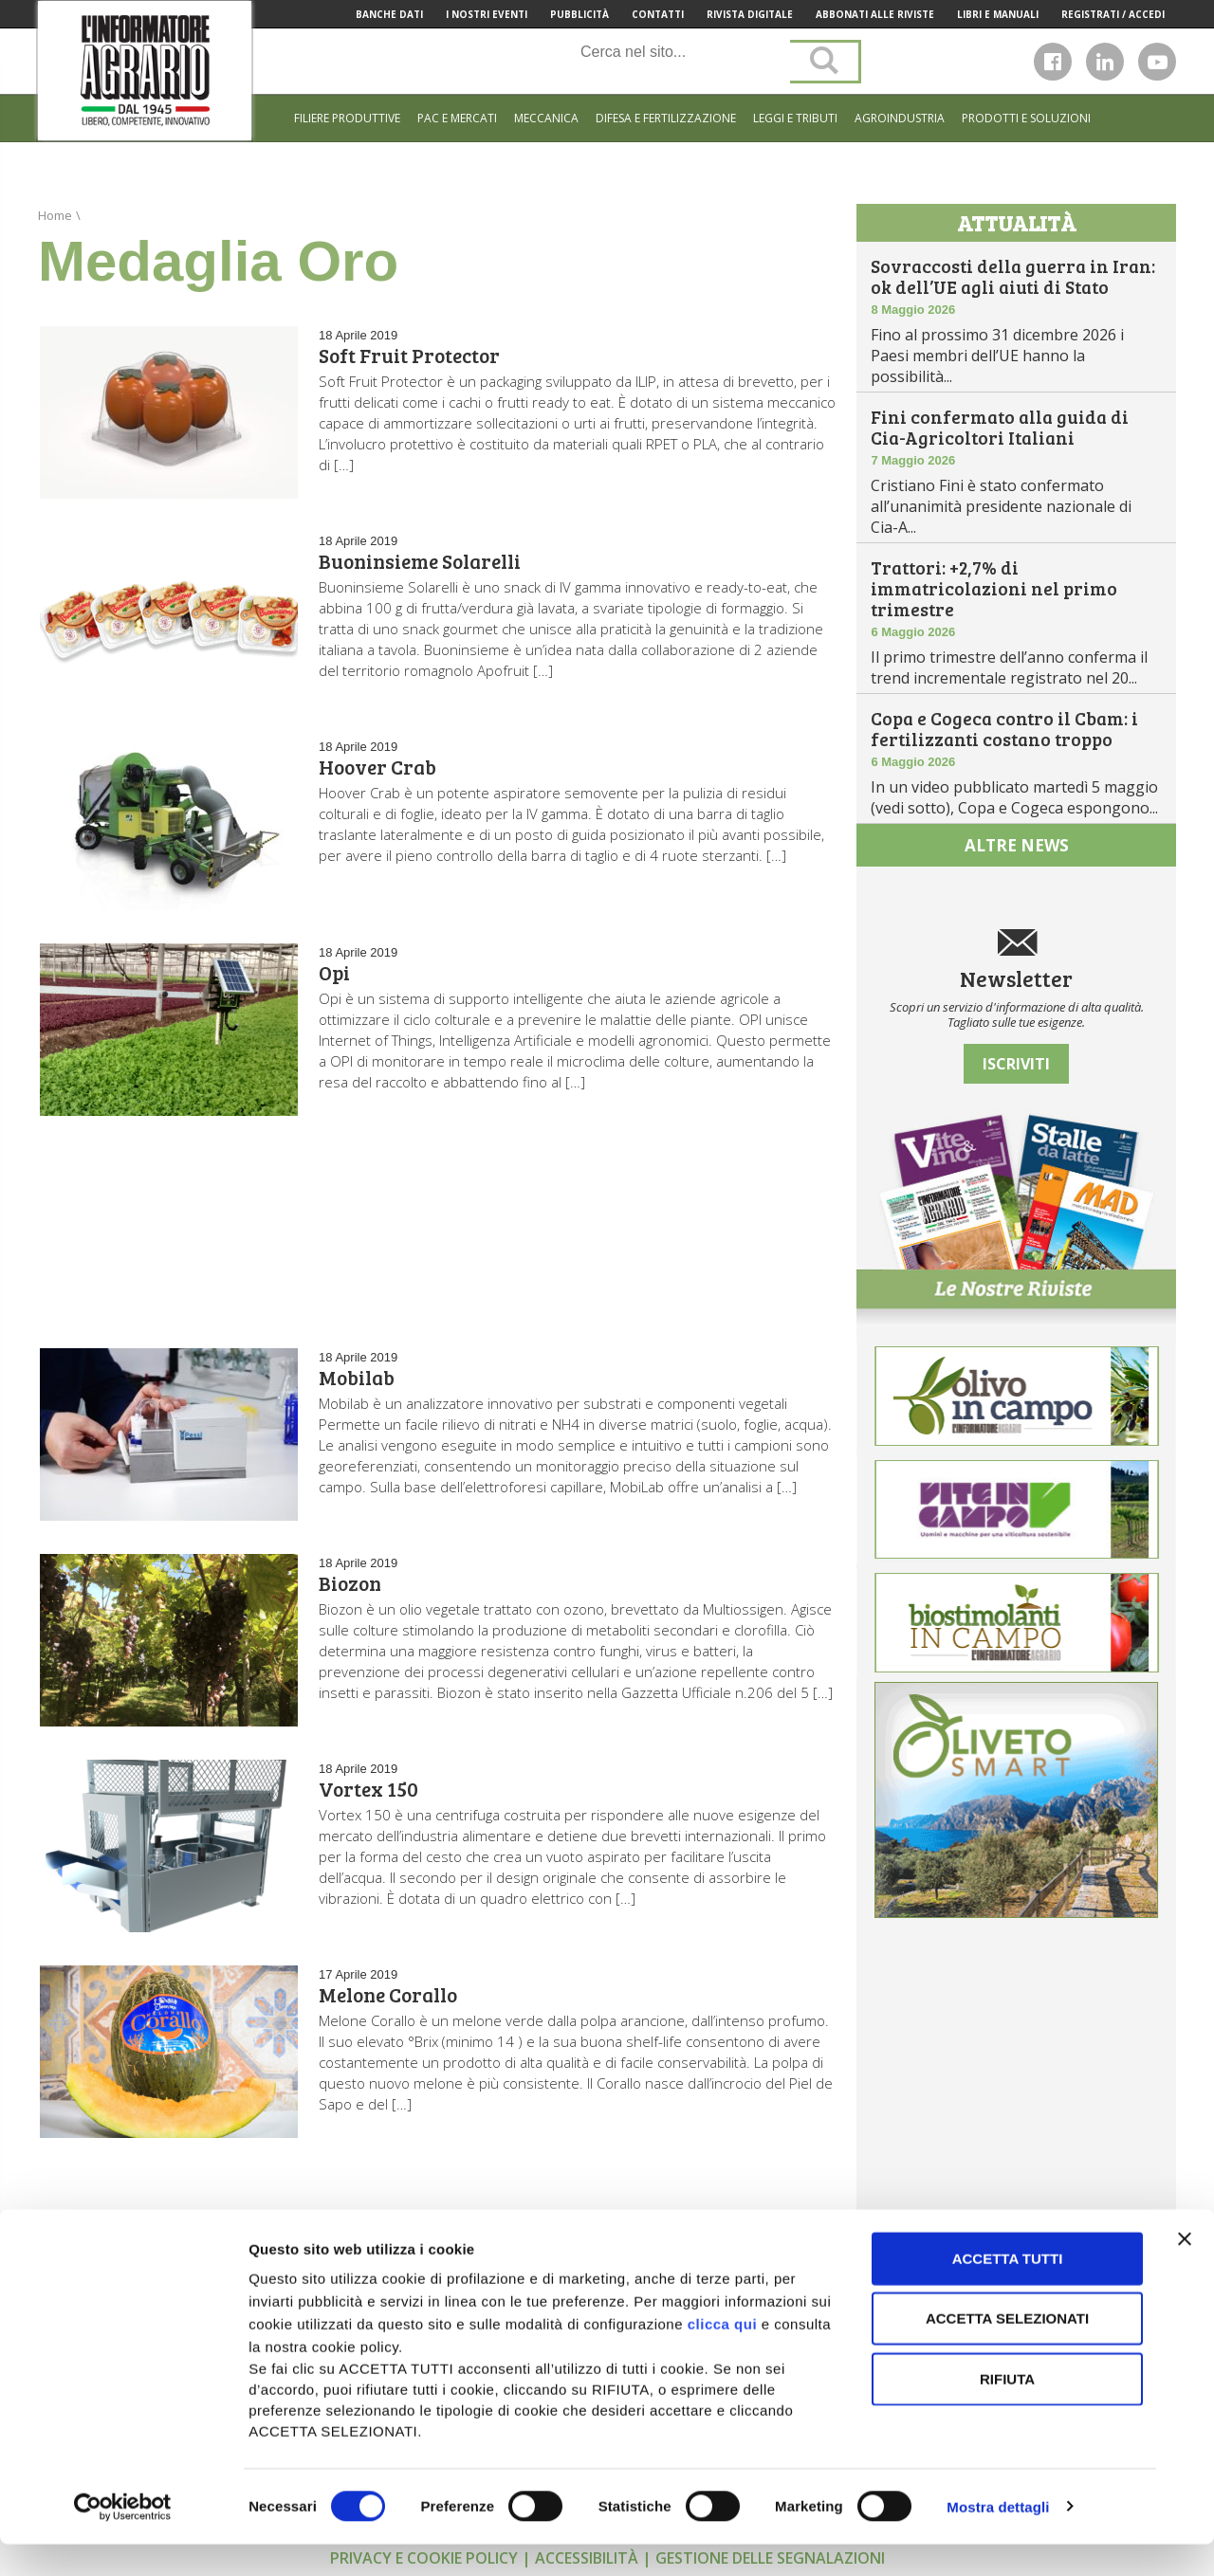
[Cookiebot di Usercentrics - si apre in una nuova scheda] (123, 2539)
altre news (1017, 845)
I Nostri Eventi (486, 14)
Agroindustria (900, 118)
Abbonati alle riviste (875, 14)
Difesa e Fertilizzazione (666, 118)
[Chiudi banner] (1184, 2270)
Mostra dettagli (998, 2538)
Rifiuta (1007, 2410)
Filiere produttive (347, 118)
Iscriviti (1016, 1063)
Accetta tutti (1007, 2290)
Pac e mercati (457, 118)
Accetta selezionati (1007, 2351)
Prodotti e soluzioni (1026, 118)
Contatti (658, 14)
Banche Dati (389, 14)
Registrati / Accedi (1113, 14)
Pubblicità (579, 14)
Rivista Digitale (750, 14)
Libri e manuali (998, 14)
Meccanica (546, 118)
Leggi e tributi (795, 118)
